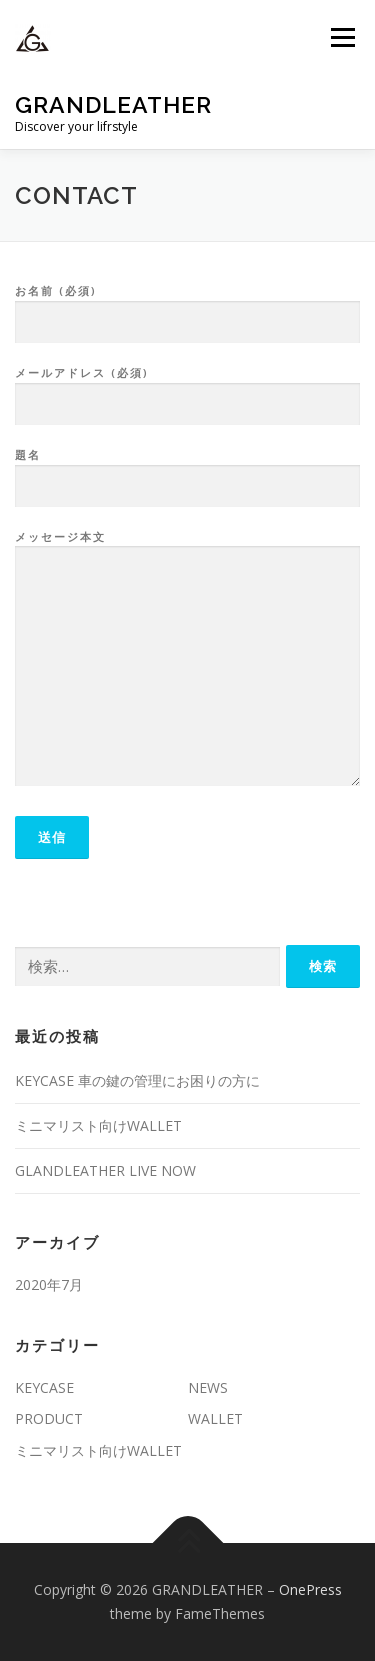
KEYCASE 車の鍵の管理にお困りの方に (137, 1080)
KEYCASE (44, 1387)
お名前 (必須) (187, 307)
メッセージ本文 (187, 660)
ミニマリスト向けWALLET (98, 1125)
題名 (187, 471)
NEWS (208, 1387)
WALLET (215, 1418)
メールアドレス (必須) (187, 389)
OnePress (310, 1589)
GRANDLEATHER (113, 104)
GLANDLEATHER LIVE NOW (105, 1170)
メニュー (342, 37)
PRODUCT (49, 1418)
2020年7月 (49, 1284)
